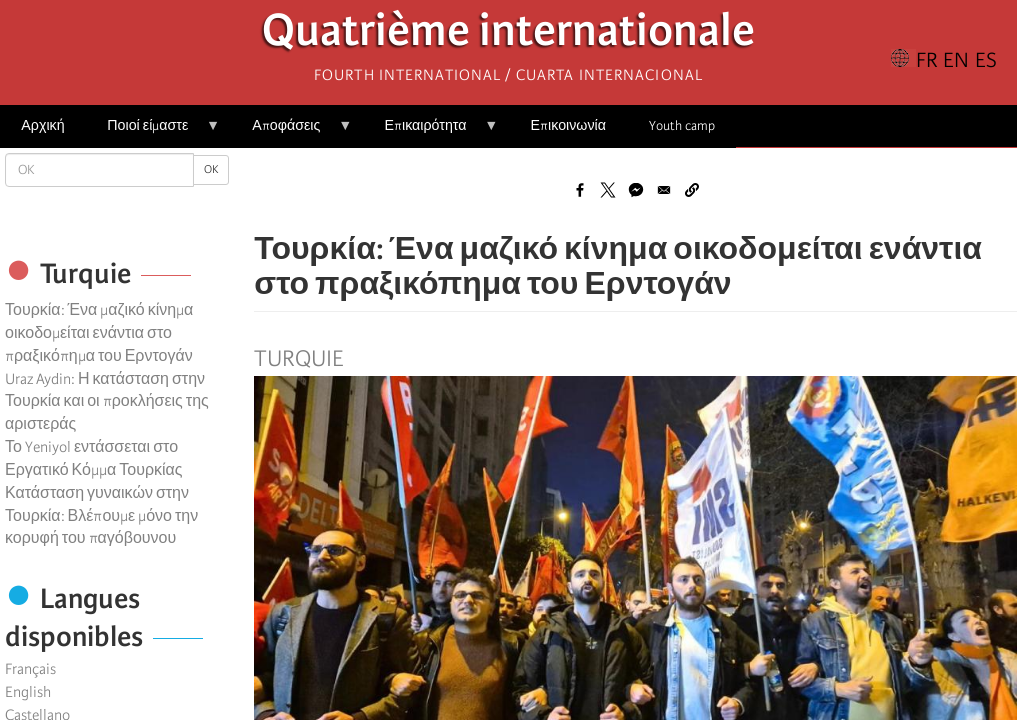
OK (211, 169)
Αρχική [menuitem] (42, 125)
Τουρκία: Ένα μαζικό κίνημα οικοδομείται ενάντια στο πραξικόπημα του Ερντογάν (99, 333)
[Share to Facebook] (580, 190)
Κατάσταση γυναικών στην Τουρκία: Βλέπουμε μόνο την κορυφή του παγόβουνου (101, 516)
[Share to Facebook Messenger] (636, 190)
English (28, 692)
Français (30, 669)
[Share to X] (608, 190)
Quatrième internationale (508, 35)
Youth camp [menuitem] (682, 125)
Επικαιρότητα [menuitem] (430, 132)
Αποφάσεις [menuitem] (291, 132)
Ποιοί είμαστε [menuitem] (153, 132)
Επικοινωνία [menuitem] (568, 125)
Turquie (298, 359)
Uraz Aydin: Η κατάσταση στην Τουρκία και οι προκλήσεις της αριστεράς (107, 402)
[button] (692, 190)
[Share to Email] (664, 190)
